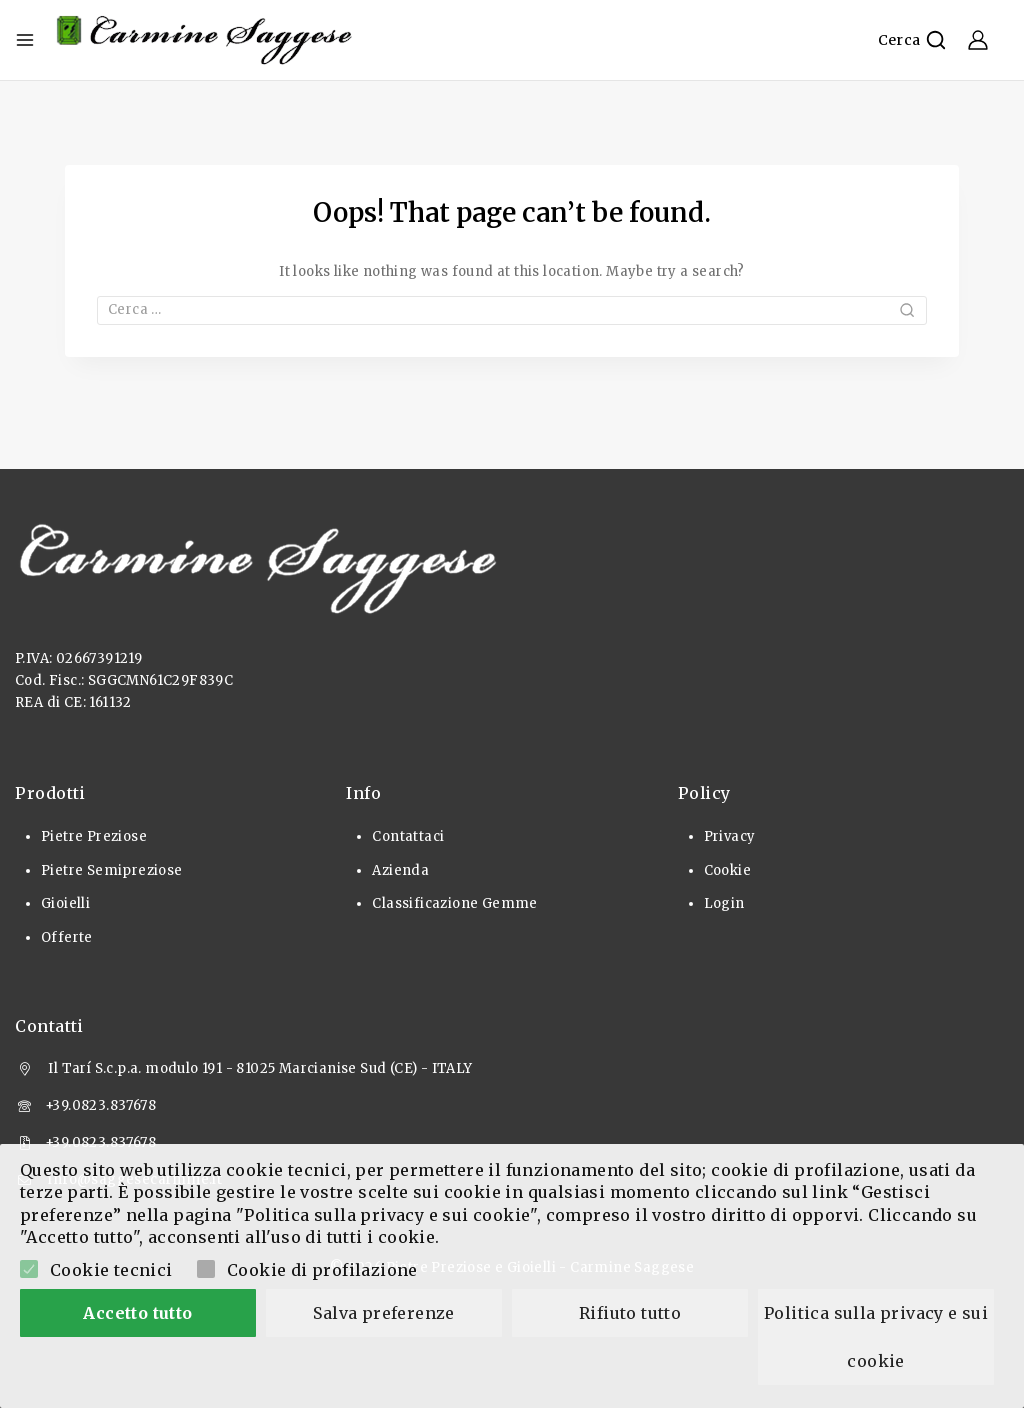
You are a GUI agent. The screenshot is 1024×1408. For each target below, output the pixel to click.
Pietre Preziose (94, 836)
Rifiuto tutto (630, 1313)
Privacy (730, 836)
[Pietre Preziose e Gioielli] (205, 40)
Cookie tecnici (111, 1270)
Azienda (400, 870)
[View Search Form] (912, 40)
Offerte (67, 937)
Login (724, 903)
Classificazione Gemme (454, 903)
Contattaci (408, 836)
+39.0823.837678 (100, 1105)
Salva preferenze (383, 1313)
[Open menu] (25, 40)
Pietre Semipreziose (112, 870)
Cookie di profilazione (322, 1270)
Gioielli (65, 903)
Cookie (727, 870)
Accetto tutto (137, 1313)
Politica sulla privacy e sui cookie (878, 1337)
